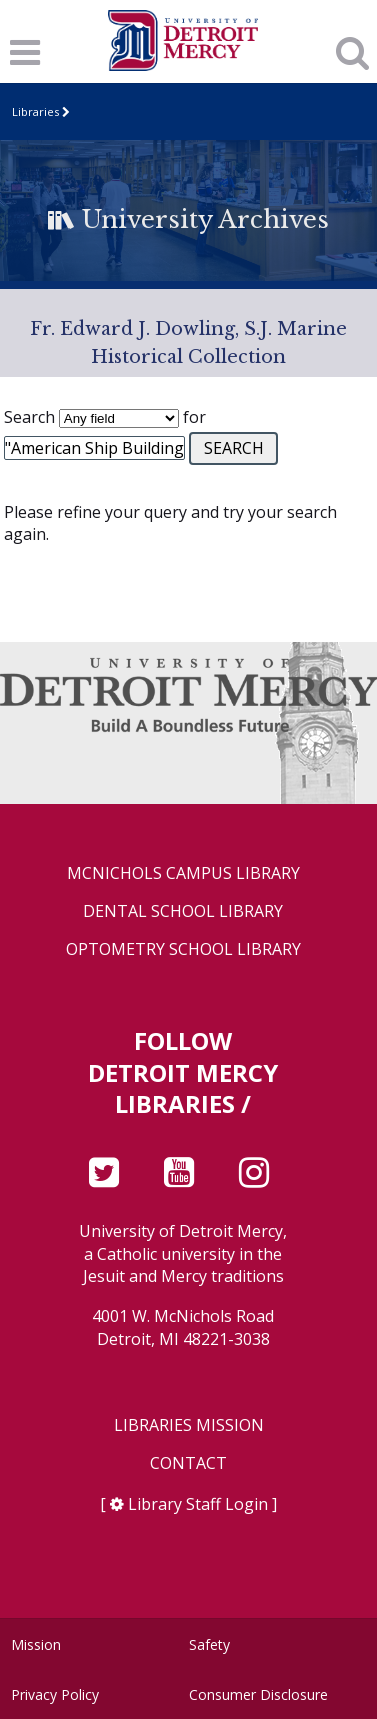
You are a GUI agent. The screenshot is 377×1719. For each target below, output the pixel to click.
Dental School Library (183, 911)
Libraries (35, 111)
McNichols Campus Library (183, 873)
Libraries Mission (189, 1425)
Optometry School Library (183, 949)
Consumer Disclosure (258, 1694)
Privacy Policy (55, 1694)
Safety (209, 1644)
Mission (36, 1644)
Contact (188, 1463)
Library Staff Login (198, 1504)
